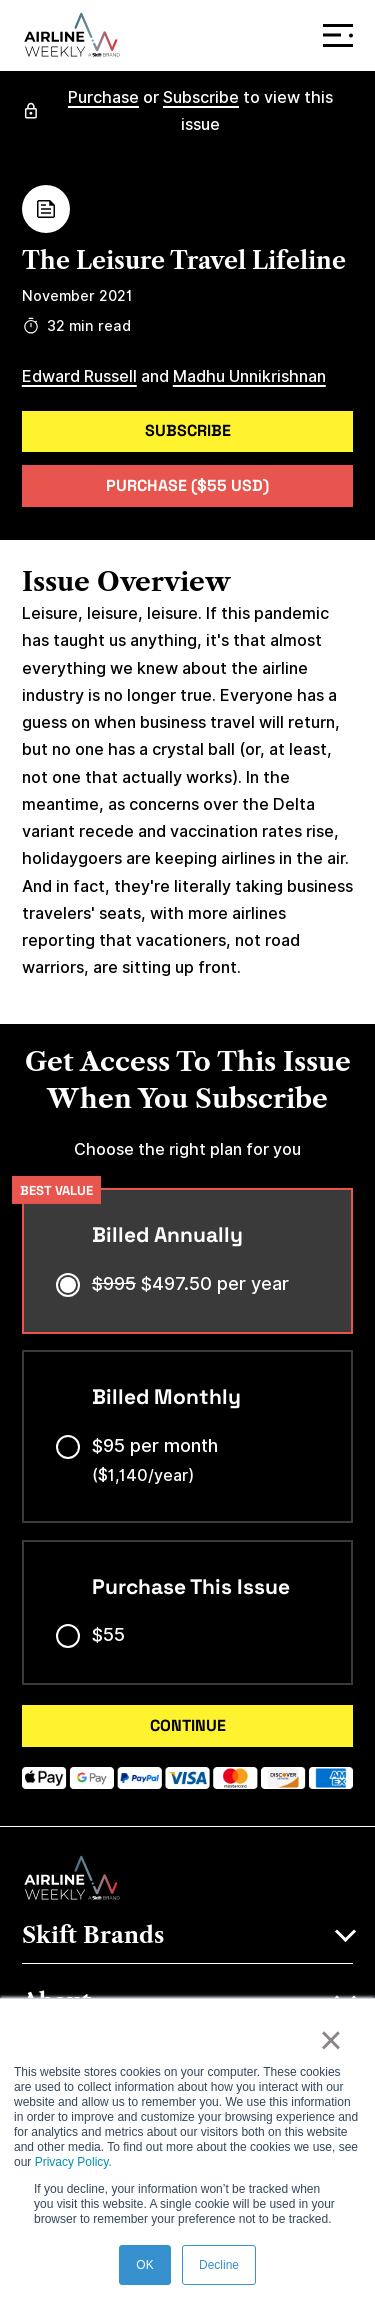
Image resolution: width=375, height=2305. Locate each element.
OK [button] (144, 2265)
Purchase (103, 97)
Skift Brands (93, 1935)
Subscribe (201, 97)
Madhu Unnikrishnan (249, 376)
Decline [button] (219, 2265)
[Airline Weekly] (72, 35)
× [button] (330, 2040)
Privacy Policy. (73, 2162)
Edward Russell (79, 376)
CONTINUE (188, 1725)
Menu (342, 35)
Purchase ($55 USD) (187, 485)
